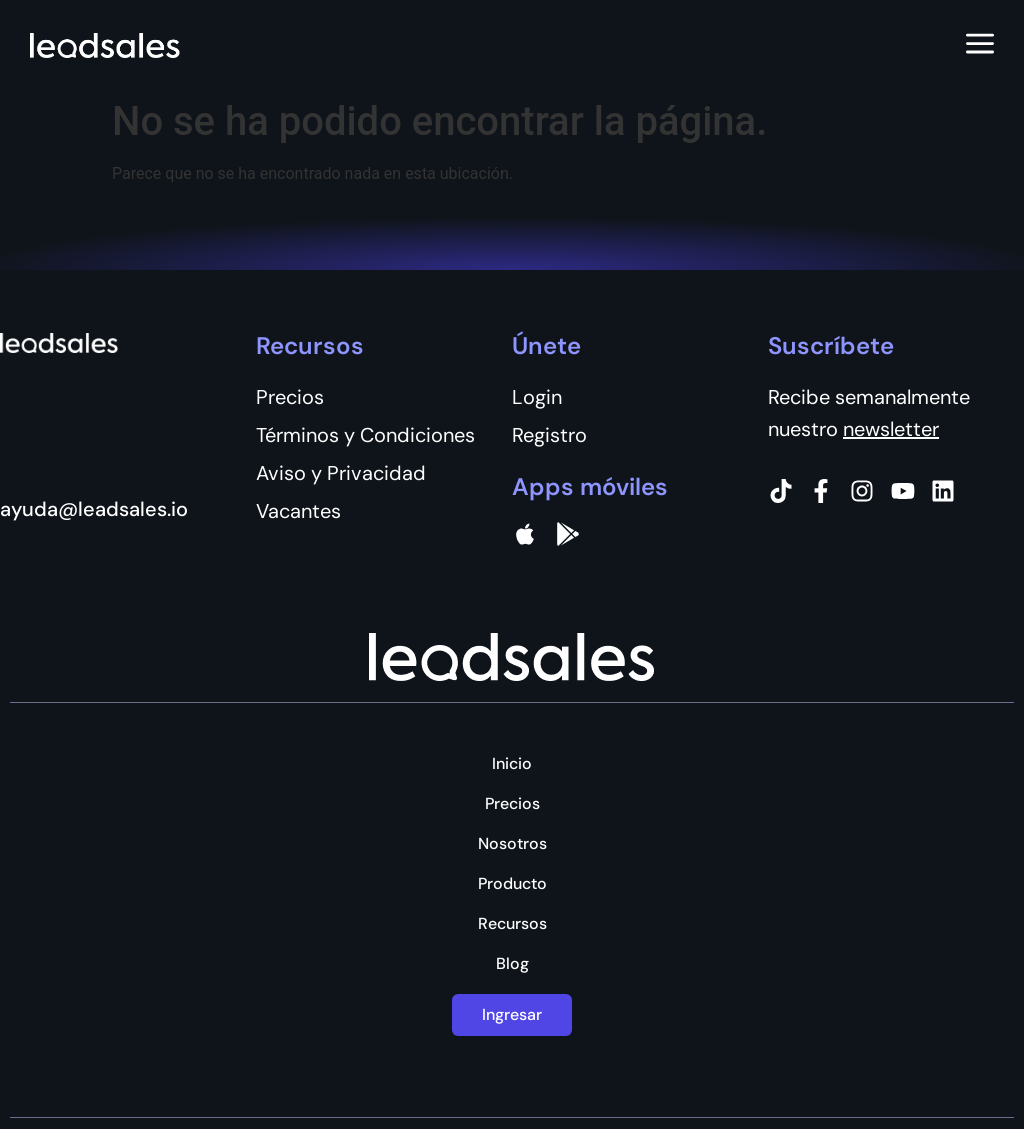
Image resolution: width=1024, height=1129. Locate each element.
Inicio (512, 764)
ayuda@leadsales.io (94, 509)
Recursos (512, 924)
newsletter (891, 429)
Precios (512, 804)
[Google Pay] (568, 534)
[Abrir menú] (980, 45)
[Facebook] (821, 491)
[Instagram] (862, 491)
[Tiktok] (781, 491)
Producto (512, 884)
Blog (512, 964)
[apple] (525, 534)
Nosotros (512, 844)
